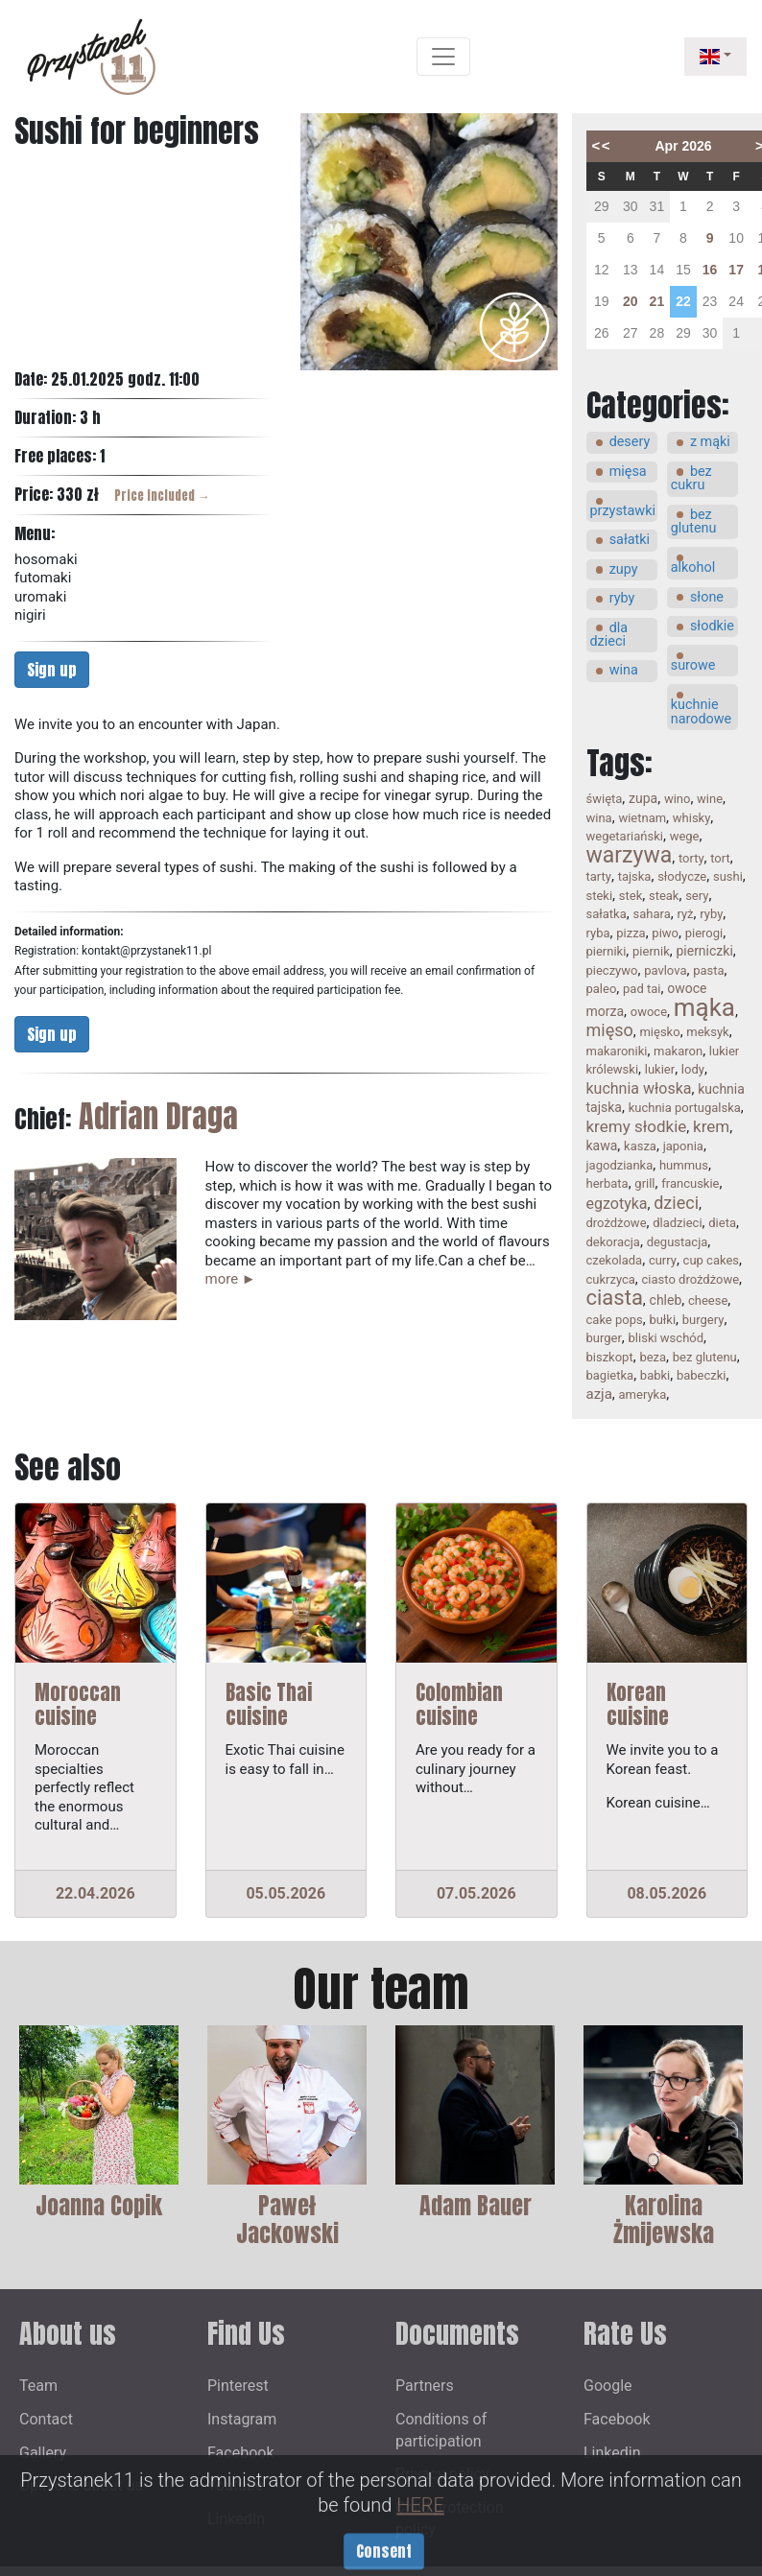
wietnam (642, 818)
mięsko (659, 1032)
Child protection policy (449, 2518)
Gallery (42, 2453)
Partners (424, 2385)
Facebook (240, 2453)
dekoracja (613, 1242)
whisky (692, 818)
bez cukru (691, 478)
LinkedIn (236, 2519)
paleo (601, 988)
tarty (598, 876)
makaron (678, 1051)
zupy (623, 569)
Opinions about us (81, 2485)
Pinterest (238, 2385)
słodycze (681, 876)
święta (604, 799)
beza (652, 1357)
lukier (660, 1069)
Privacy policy (442, 2474)
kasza (640, 1146)
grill (644, 1183)
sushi (728, 876)
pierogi (704, 933)
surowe (693, 665)
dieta (722, 1223)
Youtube (235, 2485)
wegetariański (624, 836)
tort (720, 858)
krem (711, 1126)
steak (664, 895)
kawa (602, 1145)
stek (630, 895)
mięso (609, 1030)
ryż (685, 914)
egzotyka (617, 1203)
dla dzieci (609, 635)
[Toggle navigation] (443, 56)
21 (657, 301)
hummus (683, 1165)
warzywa (629, 855)
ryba (598, 933)
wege (685, 836)
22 (683, 301)
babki (655, 1375)
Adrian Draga (158, 1116)
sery (696, 895)
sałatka (606, 914)
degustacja (677, 1242)
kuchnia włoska (639, 1088)
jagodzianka (620, 1165)
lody (692, 1069)
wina (623, 670)
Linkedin (612, 2453)
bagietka (610, 1375)
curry (663, 1260)
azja (599, 1394)
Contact (46, 2419)
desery (630, 442)
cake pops (614, 1319)
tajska (635, 876)
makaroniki (617, 1051)
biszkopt (609, 1357)
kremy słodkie (636, 1126)
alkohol (693, 567)
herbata (607, 1183)
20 (630, 301)
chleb (666, 1300)
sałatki (629, 540)
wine (710, 799)
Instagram (241, 2419)
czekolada (614, 1260)
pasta (708, 970)
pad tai (641, 988)
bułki (662, 1319)
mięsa (628, 471)
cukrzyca (610, 1279)
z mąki (710, 442)
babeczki (701, 1375)
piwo (665, 933)
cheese (707, 1300)
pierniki (606, 951)
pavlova (665, 970)
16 (710, 269)
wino (677, 799)
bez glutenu (694, 521)
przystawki (622, 511)
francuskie (690, 1183)
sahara (651, 914)
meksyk (707, 1032)
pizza (630, 933)
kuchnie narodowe (701, 711)
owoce (649, 1011)
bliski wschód (666, 1338)
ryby (622, 598)
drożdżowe (616, 1223)
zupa (643, 798)
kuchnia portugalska (685, 1107)
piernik (651, 951)
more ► (230, 1279)
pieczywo (612, 970)
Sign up (52, 669)
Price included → (162, 495)
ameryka (643, 1394)
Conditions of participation (441, 2430)
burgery (703, 1319)
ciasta (614, 1298)
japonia (683, 1146)
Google (607, 2385)
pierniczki (704, 950)
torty (691, 858)
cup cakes (711, 1260)
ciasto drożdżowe (691, 1279)
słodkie (712, 626)
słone (707, 597)
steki (599, 895)
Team (38, 2385)
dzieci (676, 1203)
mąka (704, 1007)
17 (736, 269)
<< (602, 145)
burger (604, 1338)
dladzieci (677, 1223)
